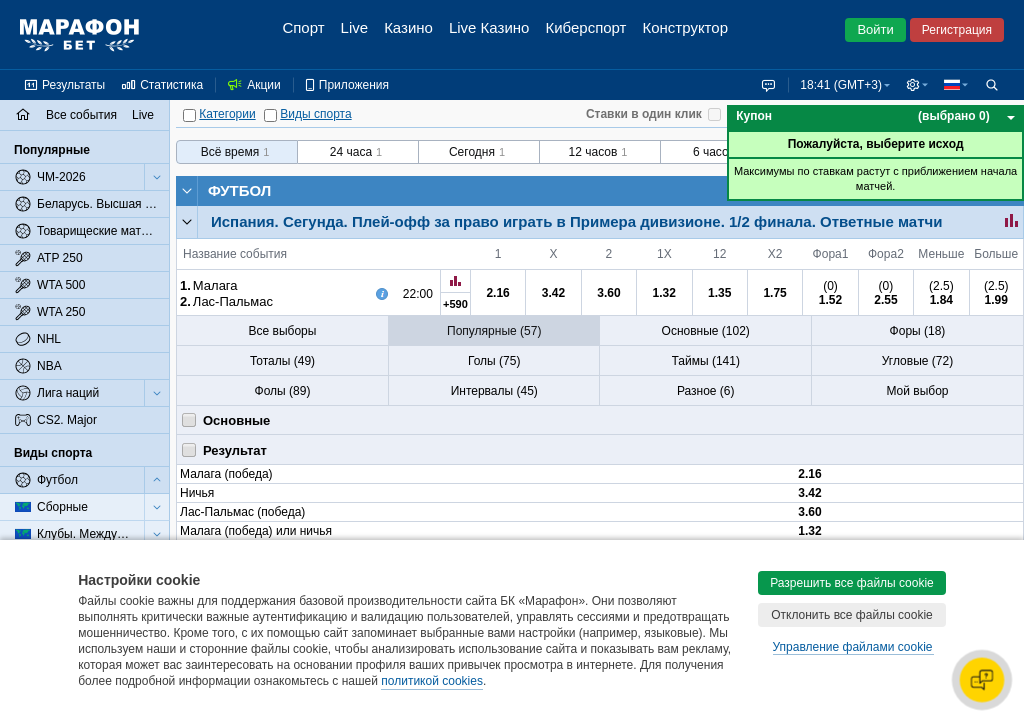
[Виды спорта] (270, 115)
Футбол (239, 190)
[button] (915, 85)
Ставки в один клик (644, 114)
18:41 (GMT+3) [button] (837, 85)
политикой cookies (432, 681)
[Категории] (189, 115)
